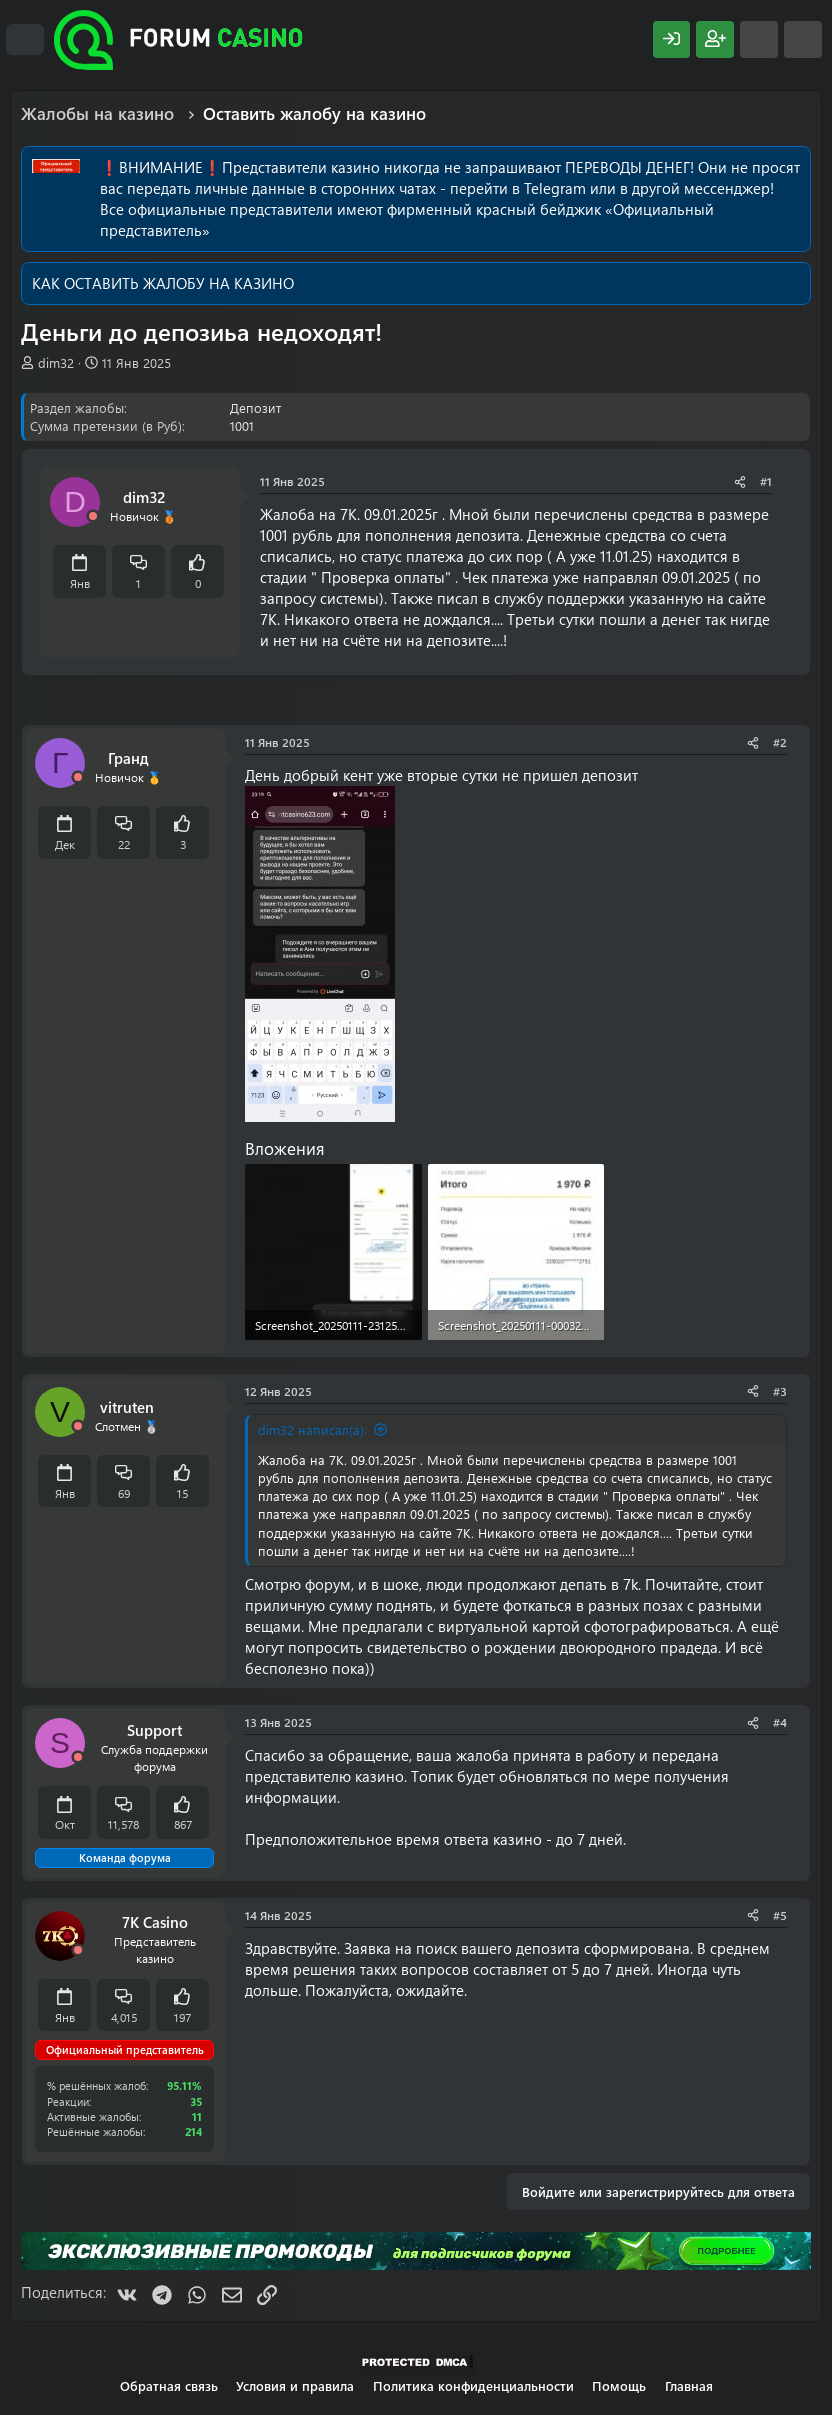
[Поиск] (803, 39)
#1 (766, 481)
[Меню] (25, 40)
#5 (780, 1915)
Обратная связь (169, 2385)
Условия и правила (295, 2385)
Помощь (619, 2385)
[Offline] (93, 516)
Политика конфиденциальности (473, 2385)
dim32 (56, 362)
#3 (780, 1391)
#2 (780, 742)
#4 (780, 1722)
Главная (689, 2385)
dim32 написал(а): (312, 1429)
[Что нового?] (759, 39)
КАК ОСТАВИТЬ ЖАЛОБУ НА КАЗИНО (163, 283)
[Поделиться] (740, 481)
